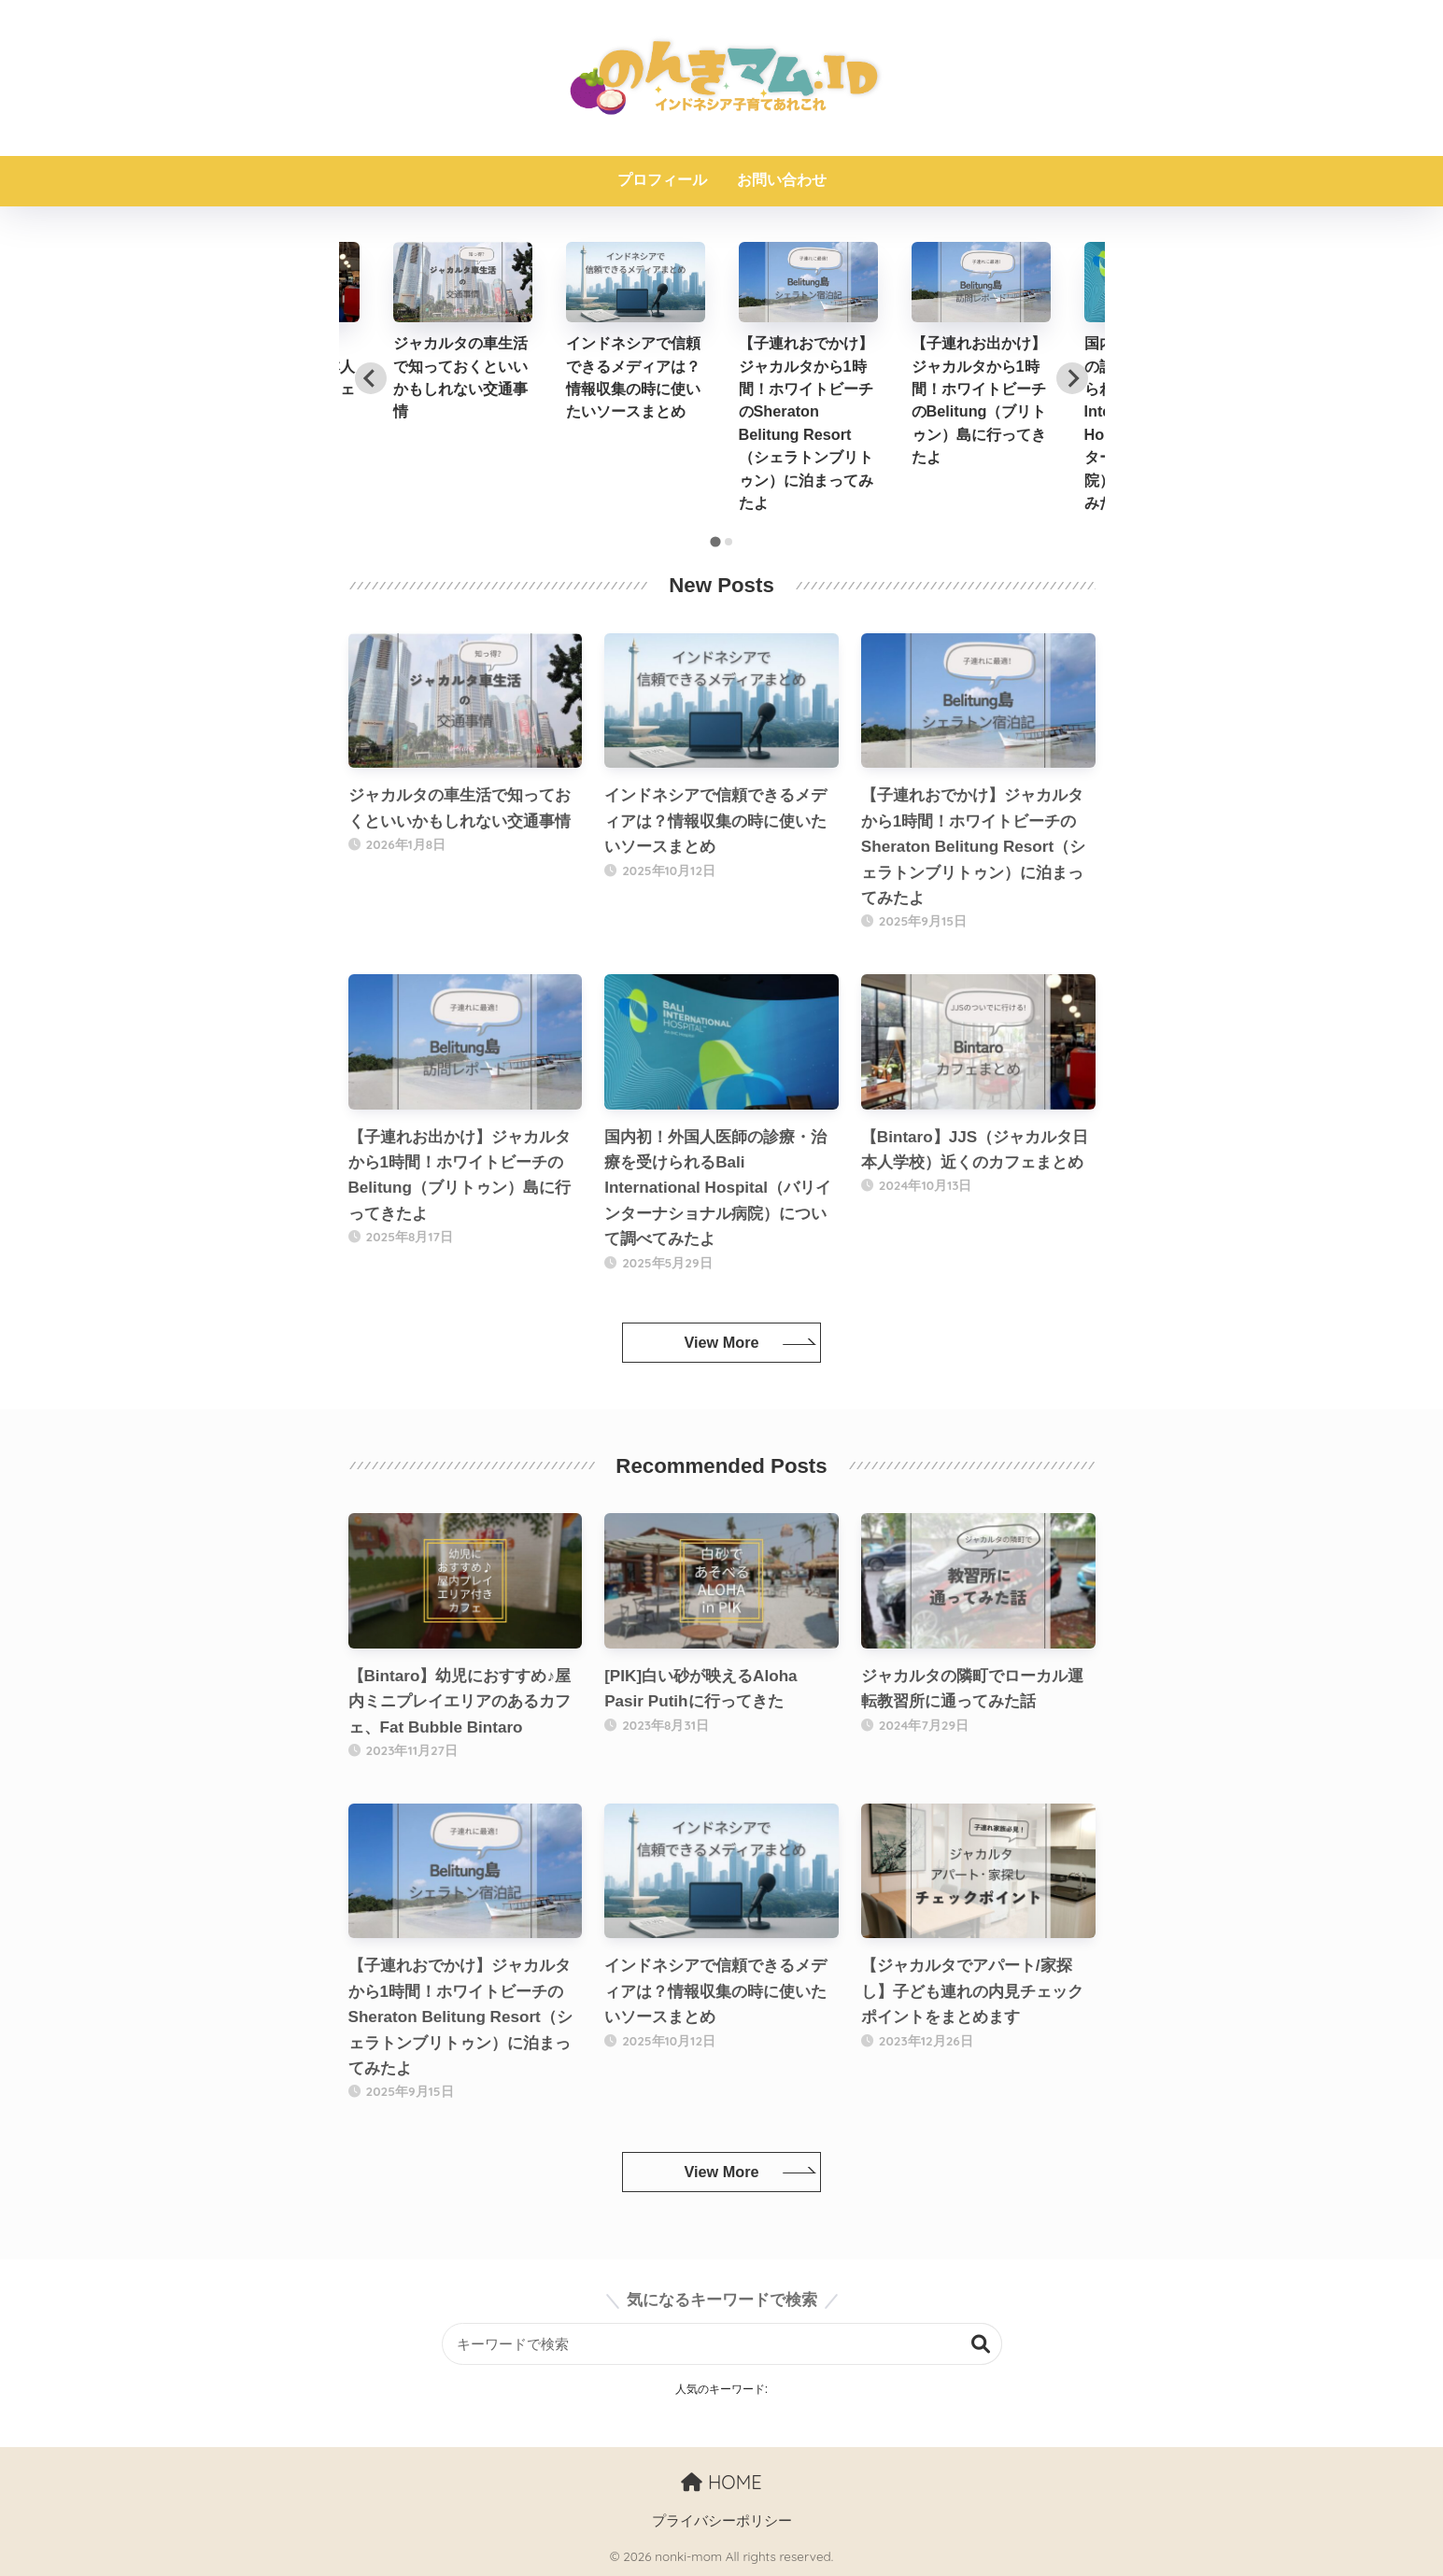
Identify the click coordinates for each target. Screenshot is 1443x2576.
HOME (721, 2482)
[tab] (715, 542)
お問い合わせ (782, 180)
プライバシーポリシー (722, 2520)
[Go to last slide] (371, 378)
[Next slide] (1072, 378)
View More (721, 1342)
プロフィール (662, 180)
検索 (981, 2344)
